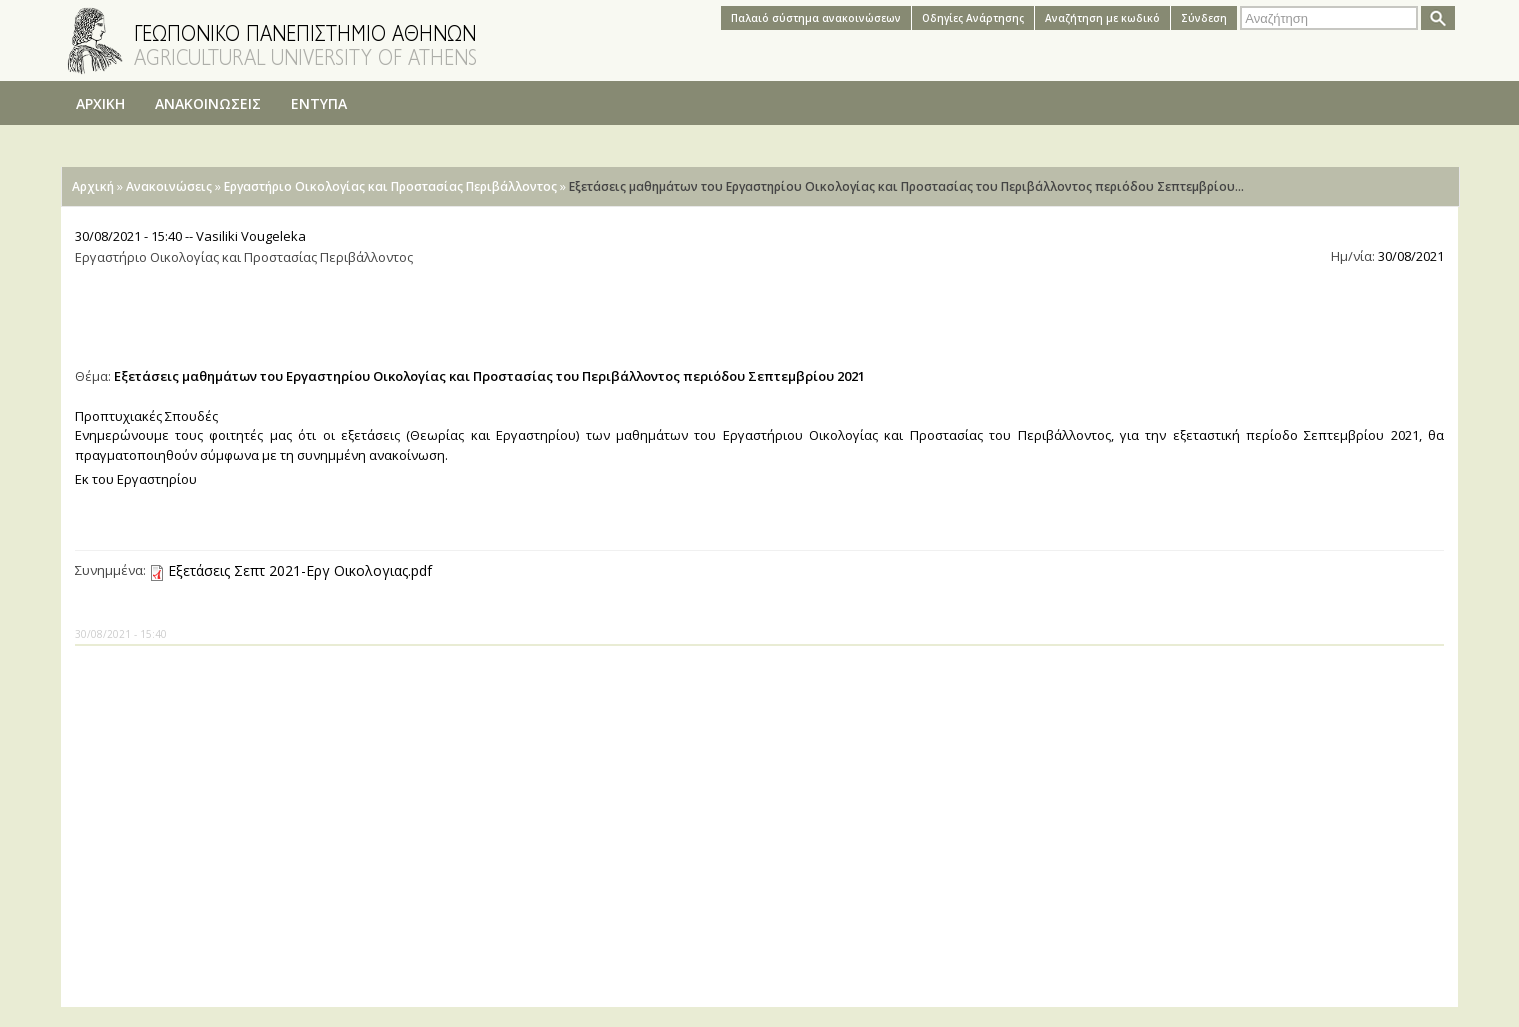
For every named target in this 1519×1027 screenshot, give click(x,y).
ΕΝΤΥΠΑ (319, 103)
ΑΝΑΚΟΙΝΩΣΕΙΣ (208, 103)
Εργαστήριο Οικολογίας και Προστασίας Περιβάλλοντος (390, 186)
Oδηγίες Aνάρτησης (973, 18)
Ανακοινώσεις (169, 186)
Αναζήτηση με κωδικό (1102, 18)
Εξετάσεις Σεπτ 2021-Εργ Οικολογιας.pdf (300, 570)
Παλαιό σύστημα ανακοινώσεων (816, 18)
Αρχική (93, 186)
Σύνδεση (1204, 18)
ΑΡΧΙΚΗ (100, 103)
